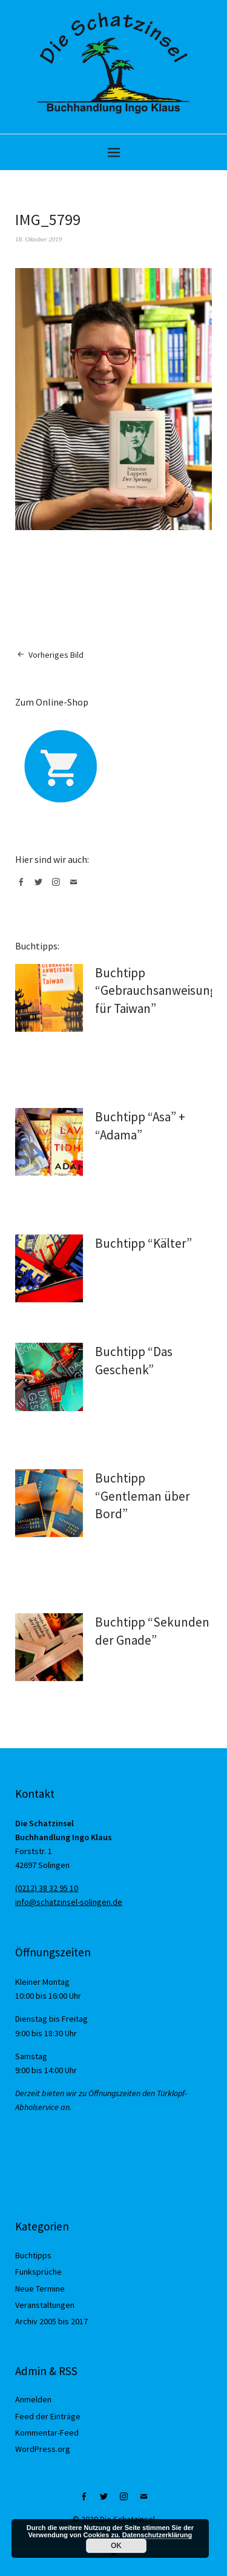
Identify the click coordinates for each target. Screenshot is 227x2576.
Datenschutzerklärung (157, 2534)
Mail (76, 886)
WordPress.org (42, 2448)
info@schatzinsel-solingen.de (68, 1901)
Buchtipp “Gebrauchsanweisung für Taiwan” (156, 991)
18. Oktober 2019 (38, 239)
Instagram (58, 886)
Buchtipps (33, 2255)
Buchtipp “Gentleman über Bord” (142, 1496)
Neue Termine (40, 2288)
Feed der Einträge (48, 2416)
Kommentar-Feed (47, 2432)
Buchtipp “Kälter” (143, 1243)
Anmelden (33, 2399)
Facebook (23, 886)
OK (116, 2546)
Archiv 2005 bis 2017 (51, 2321)
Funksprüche (38, 2271)
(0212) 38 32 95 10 (46, 1888)
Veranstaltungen (44, 2304)
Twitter (40, 886)
